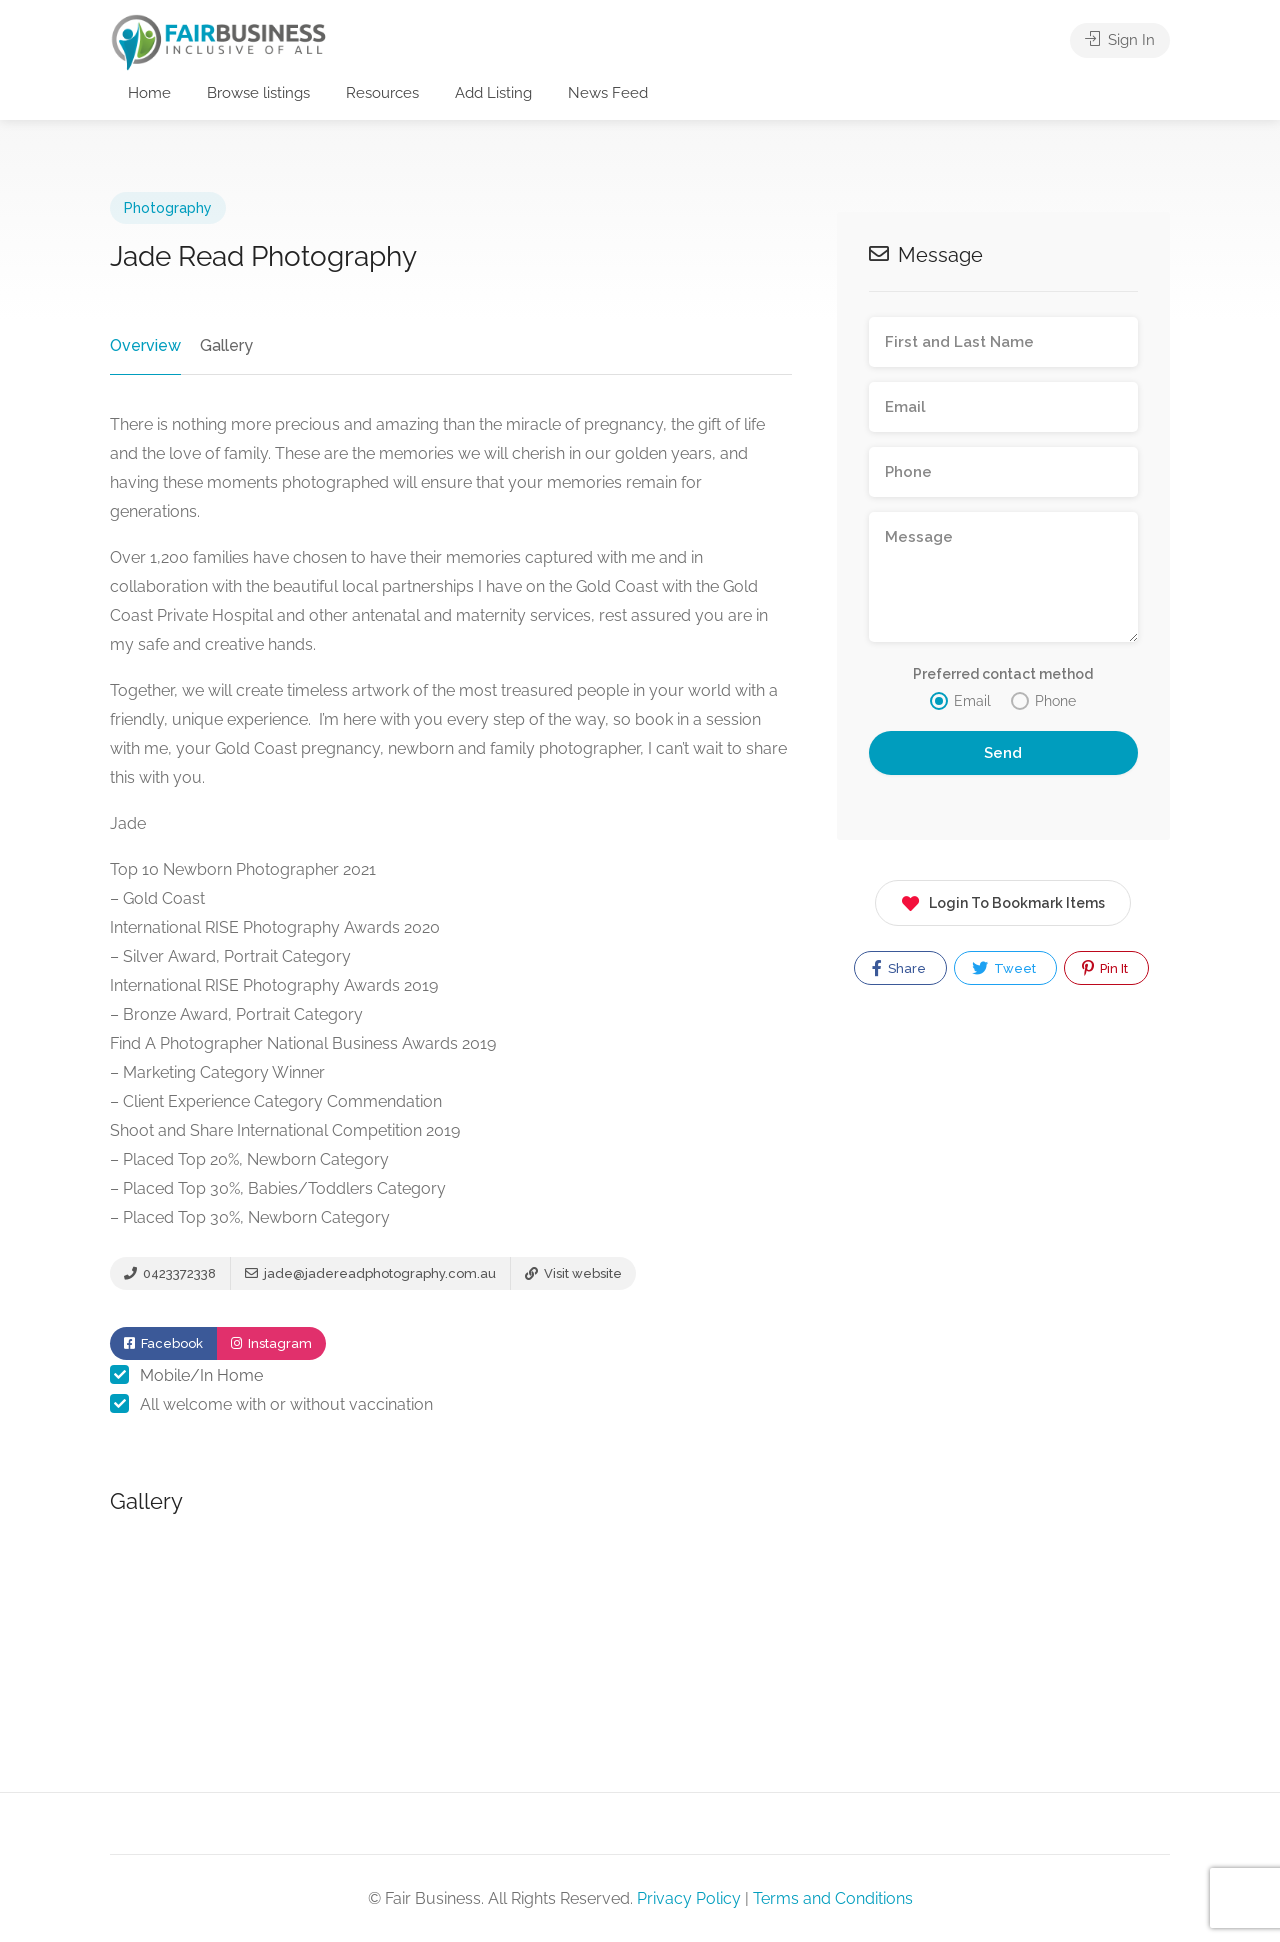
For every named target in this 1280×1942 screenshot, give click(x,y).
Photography (168, 208)
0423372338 (170, 1273)
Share (899, 968)
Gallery (226, 345)
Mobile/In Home (201, 1375)
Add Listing (493, 93)
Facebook (163, 1343)
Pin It (1105, 968)
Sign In (1120, 40)
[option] (452, 1648)
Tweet (1004, 968)
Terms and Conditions (833, 1898)
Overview (145, 345)
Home (149, 93)
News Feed (608, 93)
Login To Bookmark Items (1003, 899)
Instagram (271, 1343)
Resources (382, 93)
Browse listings (258, 93)
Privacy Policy (689, 1898)
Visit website (573, 1273)
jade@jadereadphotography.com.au (370, 1273)
